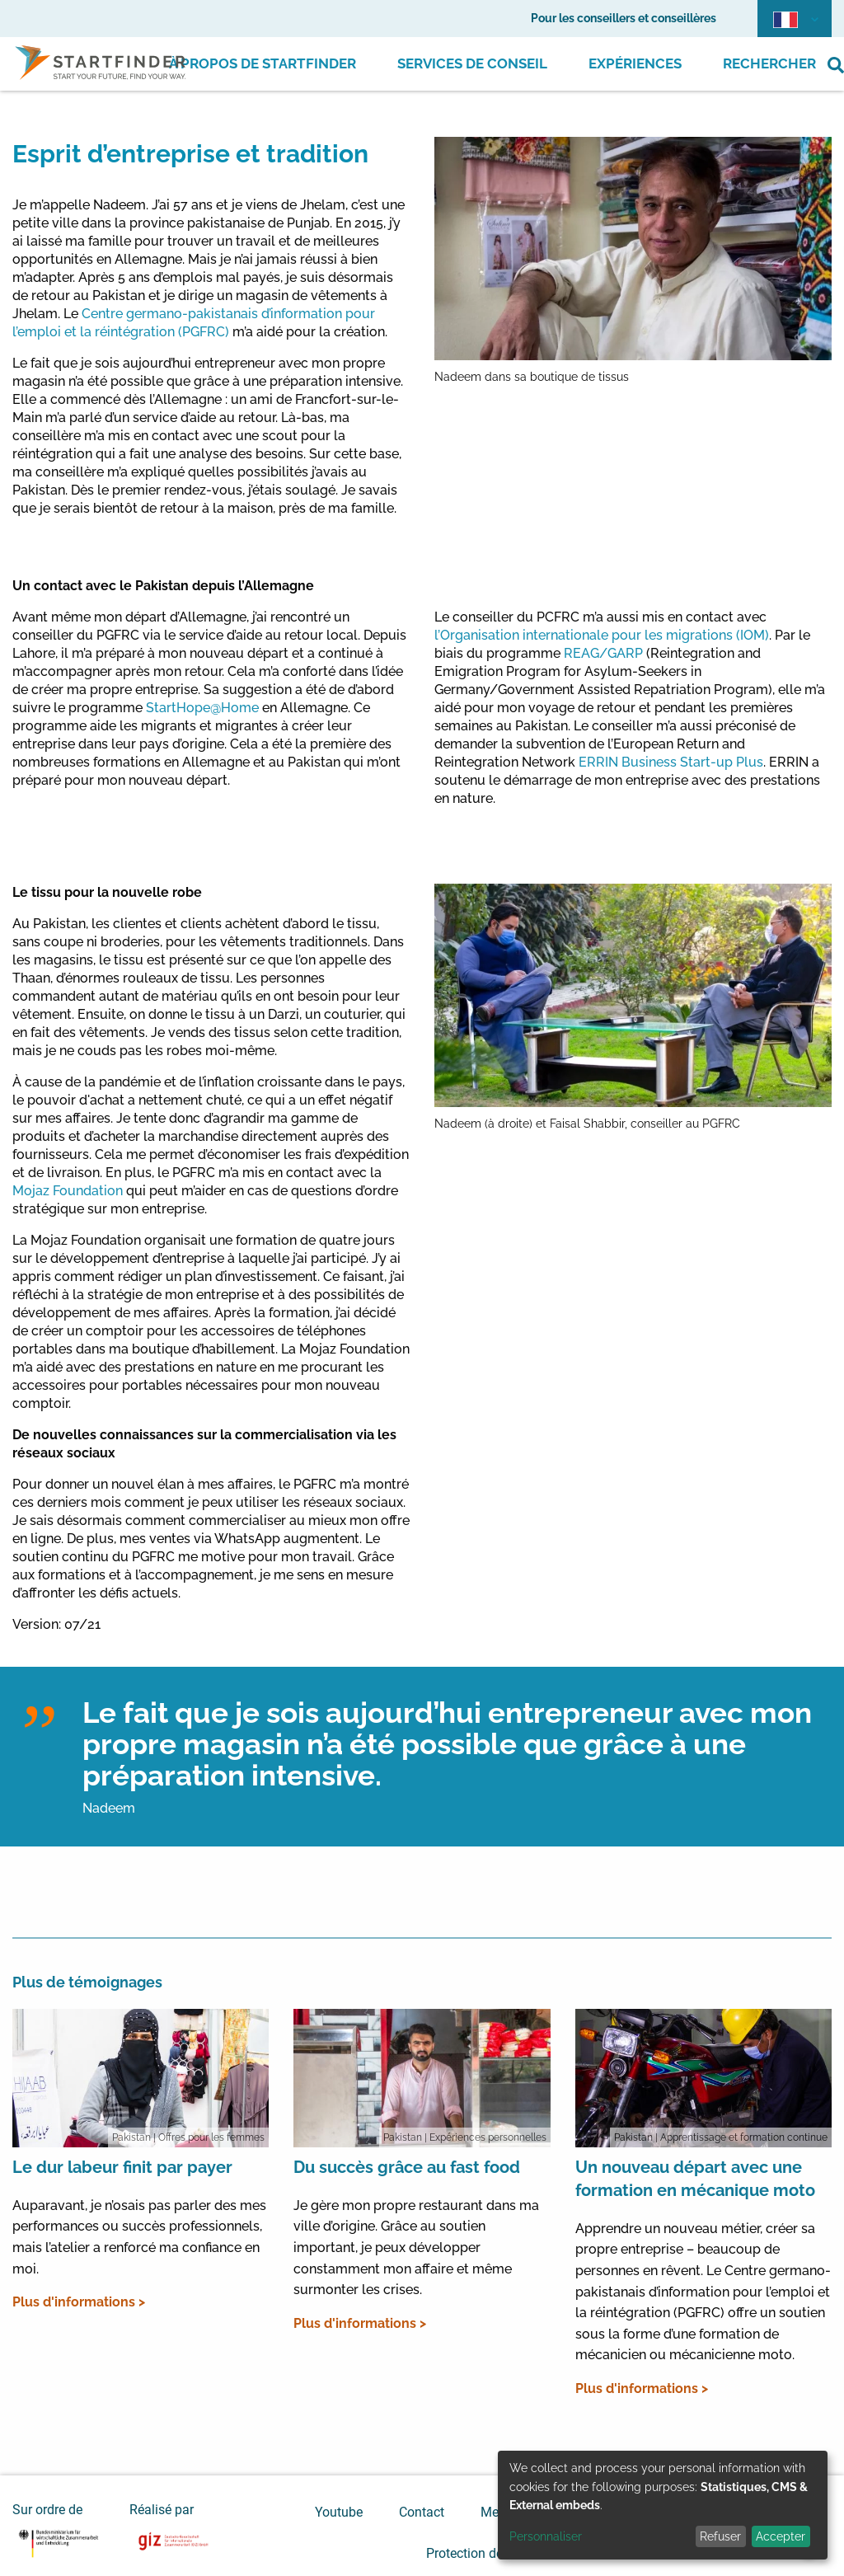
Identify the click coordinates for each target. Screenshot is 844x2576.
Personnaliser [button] (545, 2536)
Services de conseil (472, 63)
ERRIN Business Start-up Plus (671, 762)
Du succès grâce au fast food (406, 2167)
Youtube (339, 2512)
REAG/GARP (603, 653)
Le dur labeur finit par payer (122, 2167)
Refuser (720, 2536)
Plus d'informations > (78, 2302)
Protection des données (494, 2553)
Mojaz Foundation (67, 1191)
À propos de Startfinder (262, 63)
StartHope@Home (202, 708)
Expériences (635, 63)
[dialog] (663, 2505)
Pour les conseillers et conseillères (623, 18)
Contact (421, 2512)
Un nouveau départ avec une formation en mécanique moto (695, 2178)
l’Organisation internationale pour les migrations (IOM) (601, 635)
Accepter (780, 2536)
